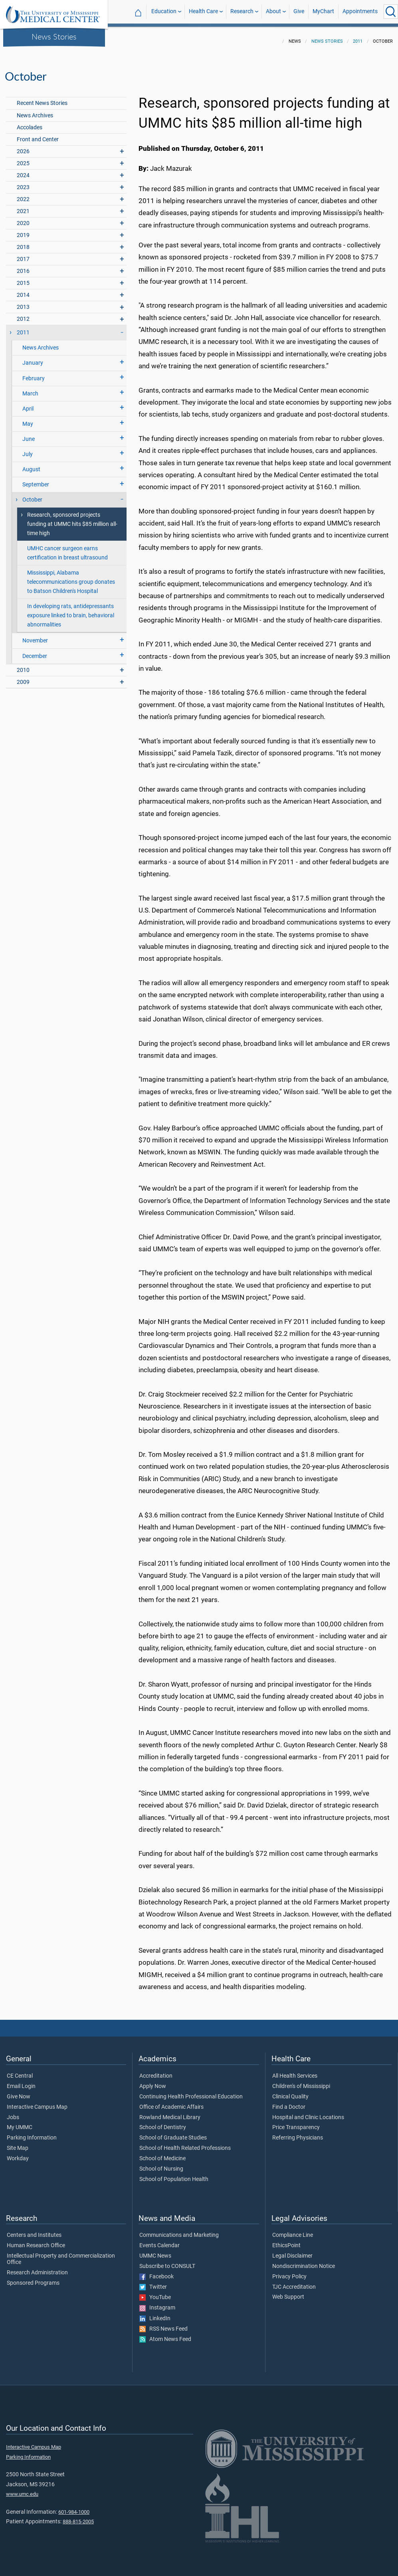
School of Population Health (173, 2174)
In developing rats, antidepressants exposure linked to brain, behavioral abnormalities (70, 610)
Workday (18, 2154)
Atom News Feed (165, 2334)
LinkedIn (154, 2314)
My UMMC (19, 2123)
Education (163, 11)
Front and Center (38, 134)
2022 (23, 194)
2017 (23, 254)
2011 (357, 36)
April (28, 404)
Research (241, 11)
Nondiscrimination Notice (303, 2261)
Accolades (29, 122)
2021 (23, 206)
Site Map (17, 2143)
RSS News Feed (163, 2324)
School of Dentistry (162, 2123)
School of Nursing (161, 2164)
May (27, 419)
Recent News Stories (42, 98)
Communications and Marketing (179, 2230)
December (34, 651)
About (273, 11)
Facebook (156, 2272)
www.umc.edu (22, 2489)
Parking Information (32, 2133)
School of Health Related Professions (185, 2143)
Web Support (288, 2292)
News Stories (54, 36)
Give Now (18, 2092)
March (30, 388)
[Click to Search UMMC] (391, 11)
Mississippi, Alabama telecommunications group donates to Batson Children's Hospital (71, 577)
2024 (23, 170)
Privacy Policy (289, 2272)
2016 (23, 266)
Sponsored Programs (33, 2278)
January (32, 358)
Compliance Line (292, 2230)
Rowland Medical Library (169, 2113)
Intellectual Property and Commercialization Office (61, 2254)
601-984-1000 (73, 2507)
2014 (23, 290)
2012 (23, 314)
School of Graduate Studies (173, 2133)
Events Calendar (159, 2241)
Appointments (360, 11)
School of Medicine (162, 2154)
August (31, 464)
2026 (23, 146)
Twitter (153, 2282)
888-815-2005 (78, 2517)
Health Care (203, 11)
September (35, 479)
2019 (23, 230)
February (33, 373)
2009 (23, 677)
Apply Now (152, 2081)
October (32, 495)
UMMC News (155, 2251)
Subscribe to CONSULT (167, 2261)
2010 (23, 665)
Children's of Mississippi (301, 2081)
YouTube (155, 2293)
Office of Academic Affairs (171, 2102)
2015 (23, 278)
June (28, 434)
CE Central (20, 2071)
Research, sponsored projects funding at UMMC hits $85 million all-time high (72, 519)
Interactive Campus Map (37, 2102)
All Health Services (294, 2071)
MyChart (323, 11)
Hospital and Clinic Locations (308, 2113)
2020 (23, 218)
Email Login (21, 2081)
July (27, 449)
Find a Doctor (288, 2102)
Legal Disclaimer (292, 2251)
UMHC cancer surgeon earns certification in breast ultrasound (67, 548)
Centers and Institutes (34, 2230)
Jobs (13, 2113)
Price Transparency (296, 2123)
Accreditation (155, 2071)
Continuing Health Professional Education (191, 2092)
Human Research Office (36, 2241)
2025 (23, 158)
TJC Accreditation (294, 2282)
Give (298, 11)
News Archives (35, 110)
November (35, 635)
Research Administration (37, 2268)
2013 (23, 302)
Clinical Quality (290, 2092)
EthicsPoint (286, 2241)
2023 (23, 182)
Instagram (157, 2303)
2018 (23, 242)
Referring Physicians (297, 2133)
